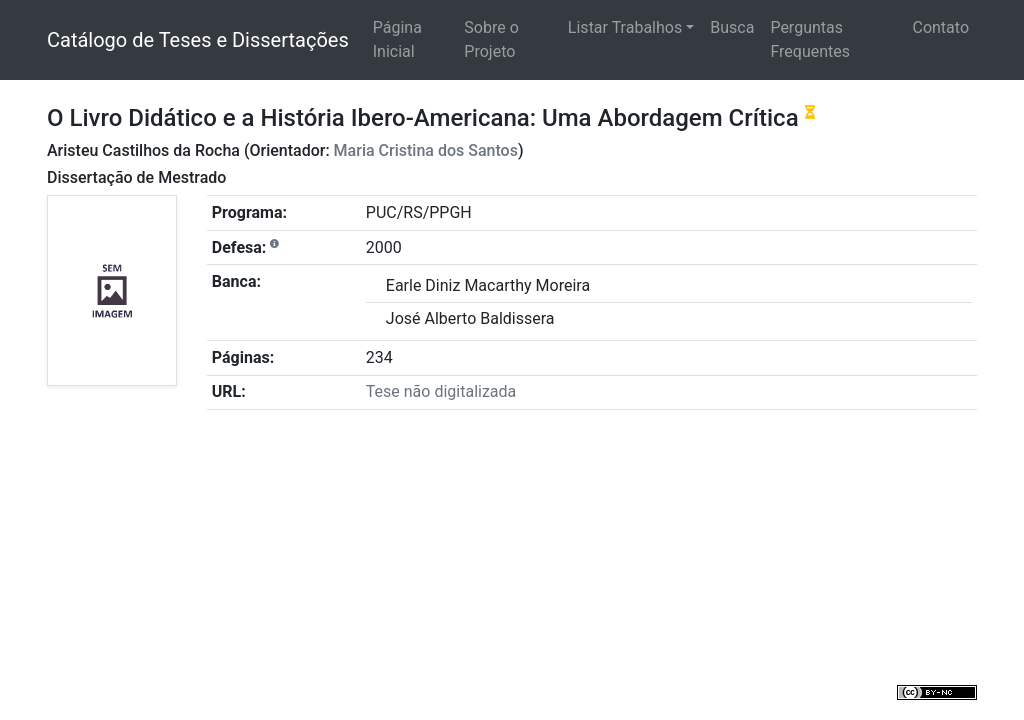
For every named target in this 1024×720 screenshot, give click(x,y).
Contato (940, 27)
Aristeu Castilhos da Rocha (143, 150)
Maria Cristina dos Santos (426, 150)
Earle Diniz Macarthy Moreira (488, 285)
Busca (732, 27)
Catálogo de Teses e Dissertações (198, 40)
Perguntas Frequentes (810, 39)
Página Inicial (397, 39)
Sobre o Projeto (491, 39)
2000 (384, 247)
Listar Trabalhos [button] (625, 27)
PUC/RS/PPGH (419, 212)
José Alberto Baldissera (470, 318)
